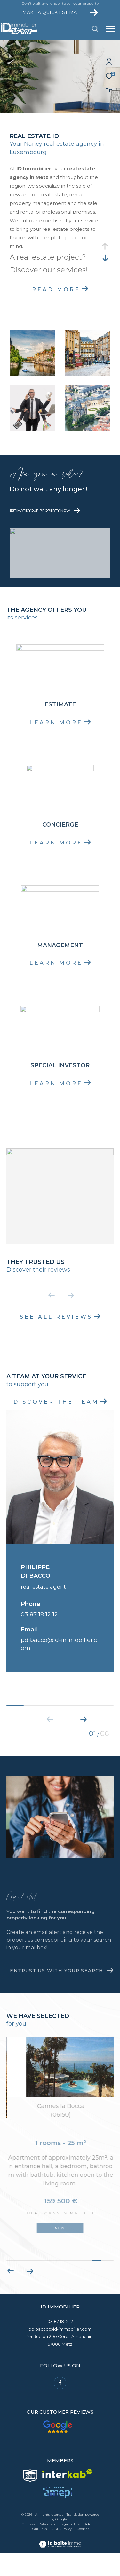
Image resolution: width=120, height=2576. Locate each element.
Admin (91, 2541)
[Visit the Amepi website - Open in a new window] (57, 2509)
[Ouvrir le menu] (110, 29)
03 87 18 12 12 (39, 1614)
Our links (40, 2546)
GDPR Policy (62, 2546)
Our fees (28, 2541)
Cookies (83, 2546)
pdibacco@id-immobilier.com (60, 2345)
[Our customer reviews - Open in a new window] (57, 2443)
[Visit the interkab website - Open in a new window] (67, 2490)
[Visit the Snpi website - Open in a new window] (30, 2492)
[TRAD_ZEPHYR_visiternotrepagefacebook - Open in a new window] (60, 2399)
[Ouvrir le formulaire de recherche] (95, 28)
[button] (83, 1718)
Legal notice (70, 2541)
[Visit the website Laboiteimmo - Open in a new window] (60, 2556)
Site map (48, 2541)
